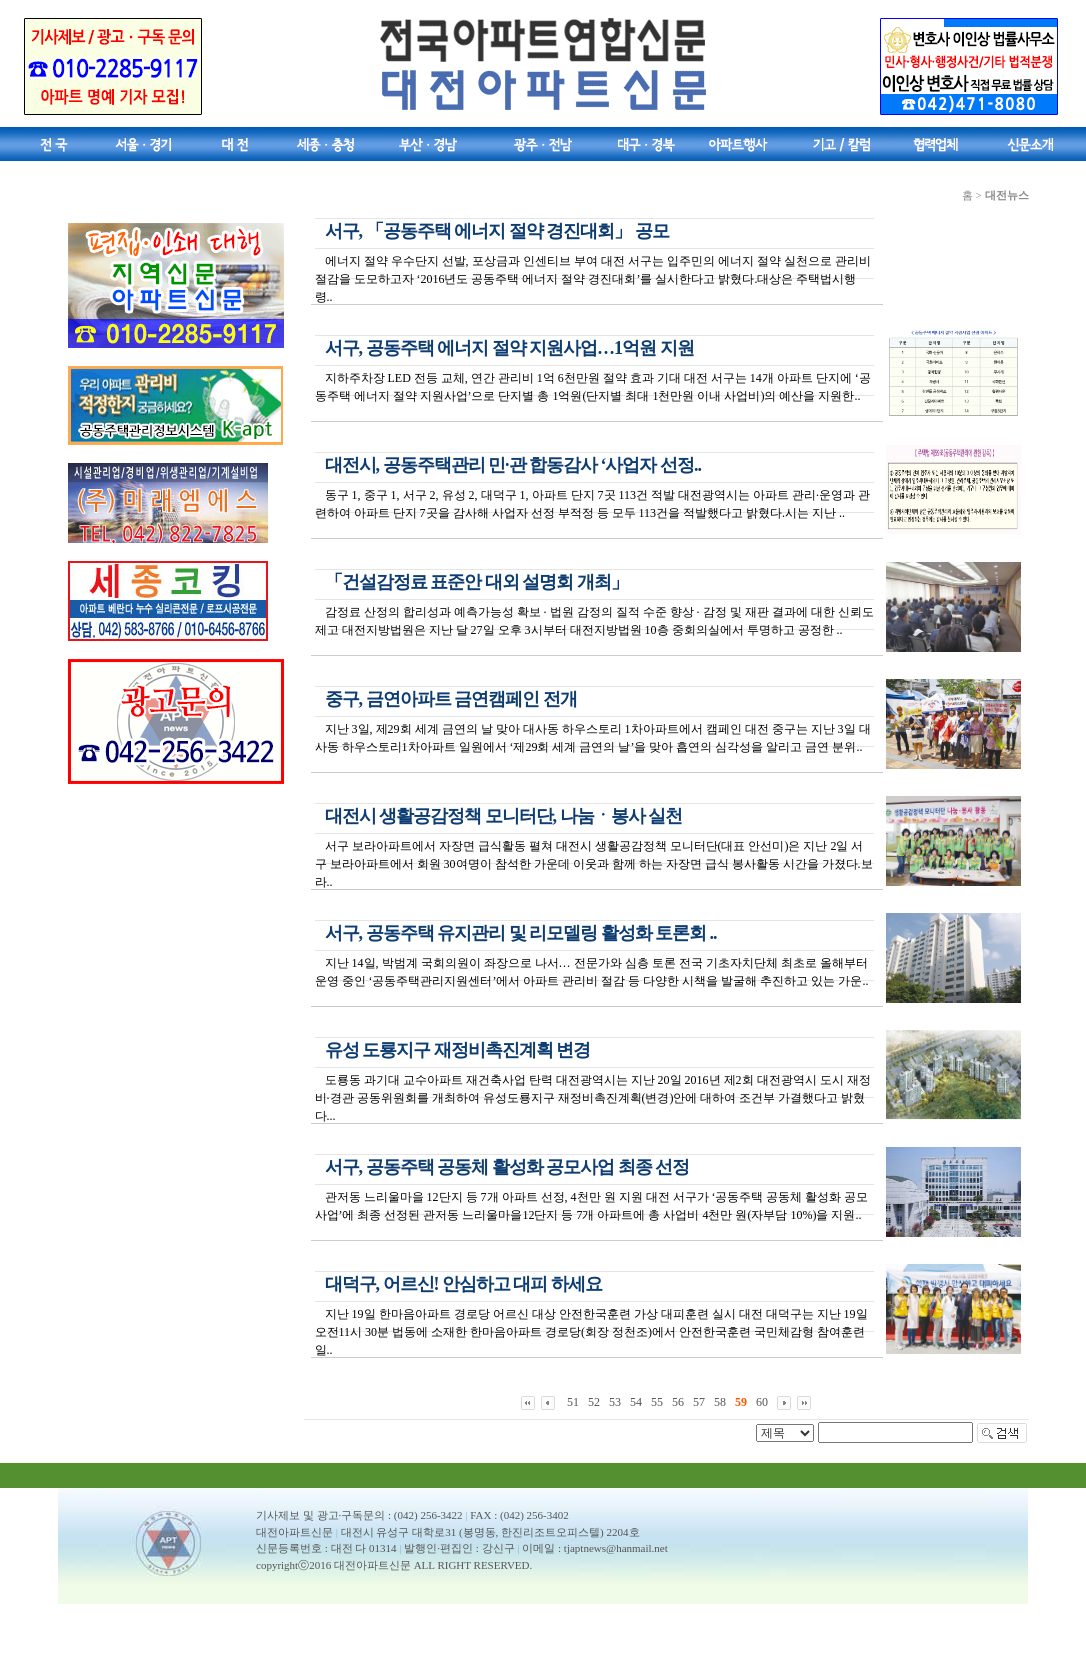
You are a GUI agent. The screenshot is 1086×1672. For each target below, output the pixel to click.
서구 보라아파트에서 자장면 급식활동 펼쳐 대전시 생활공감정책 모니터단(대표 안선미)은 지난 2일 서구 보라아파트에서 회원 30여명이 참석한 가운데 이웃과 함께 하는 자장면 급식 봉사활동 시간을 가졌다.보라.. (594, 864)
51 (573, 1402)
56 (678, 1402)
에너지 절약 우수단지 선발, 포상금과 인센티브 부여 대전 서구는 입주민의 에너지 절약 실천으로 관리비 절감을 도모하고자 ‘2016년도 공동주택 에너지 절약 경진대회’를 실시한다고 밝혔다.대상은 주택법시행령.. (593, 279)
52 (594, 1402)
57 (699, 1402)
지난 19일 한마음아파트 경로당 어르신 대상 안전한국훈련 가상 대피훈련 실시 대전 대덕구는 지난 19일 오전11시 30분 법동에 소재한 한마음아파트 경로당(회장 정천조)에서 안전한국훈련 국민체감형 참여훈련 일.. (591, 1332)
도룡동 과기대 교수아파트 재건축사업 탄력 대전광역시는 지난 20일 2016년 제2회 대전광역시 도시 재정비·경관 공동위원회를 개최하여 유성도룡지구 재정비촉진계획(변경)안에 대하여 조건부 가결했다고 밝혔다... (593, 1098)
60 (762, 1402)
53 (615, 1402)
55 (657, 1402)
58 (720, 1402)
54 (636, 1402)
